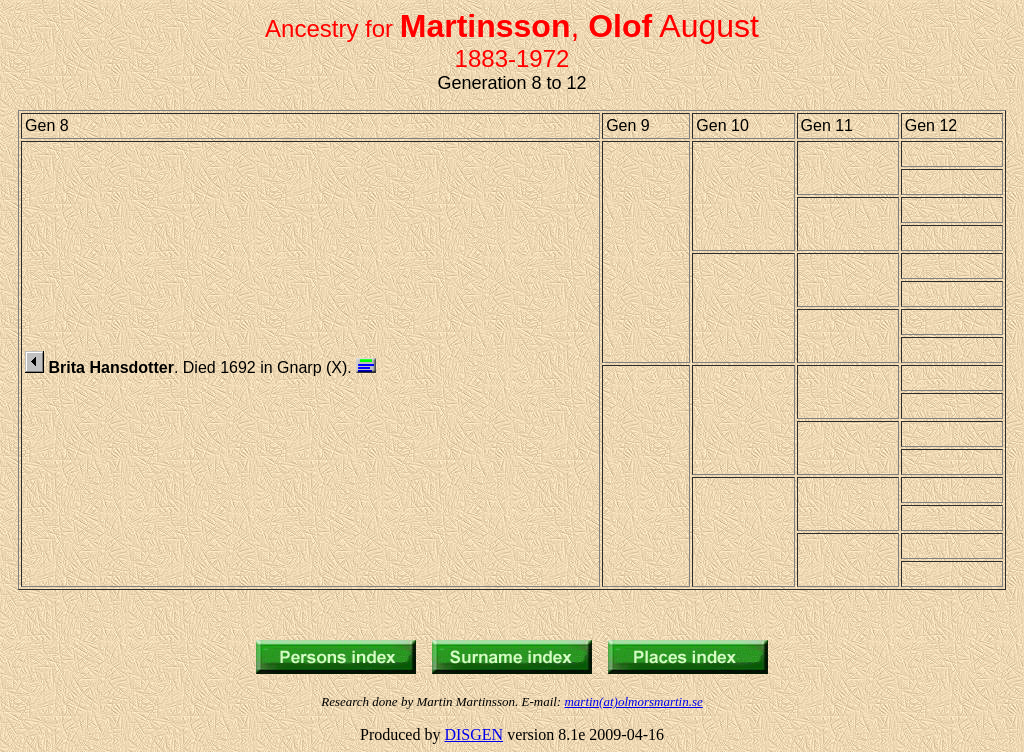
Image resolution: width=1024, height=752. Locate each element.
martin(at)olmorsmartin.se (633, 701)
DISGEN (473, 734)
